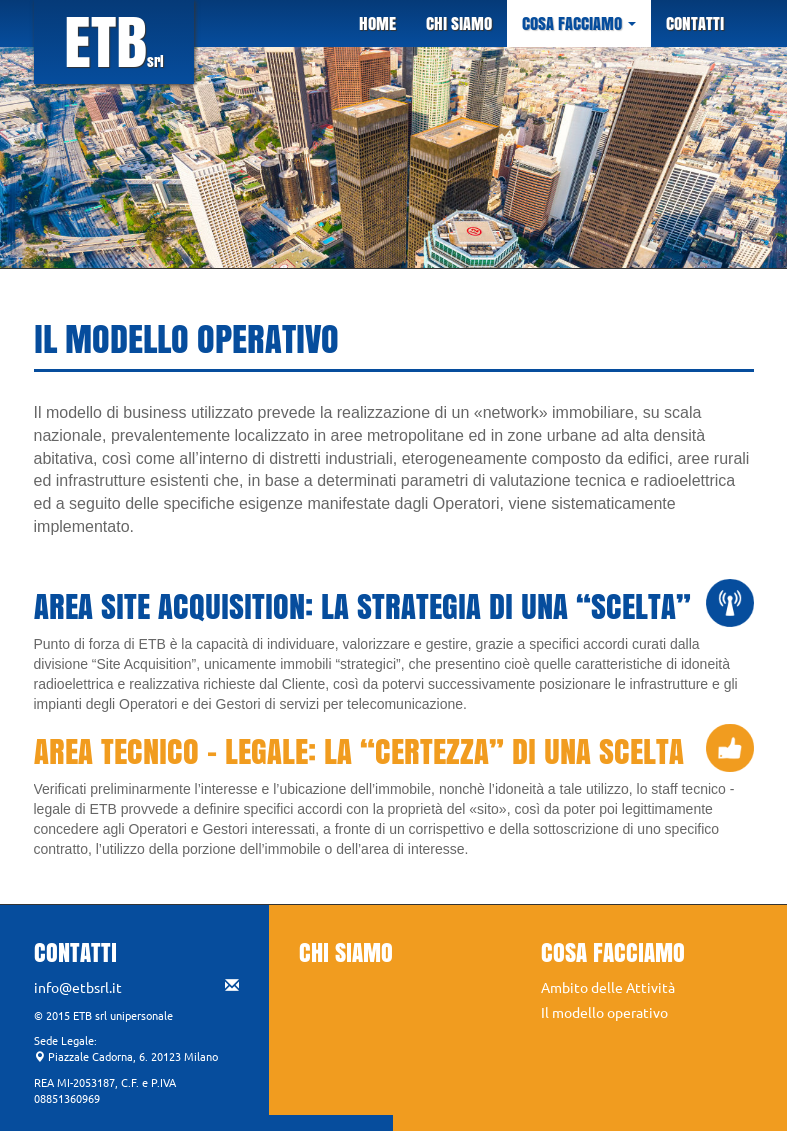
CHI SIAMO (459, 23)
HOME (377, 23)
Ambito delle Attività (608, 987)
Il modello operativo (604, 1012)
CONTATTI (695, 23)
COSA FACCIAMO (579, 23)
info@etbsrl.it (136, 987)
